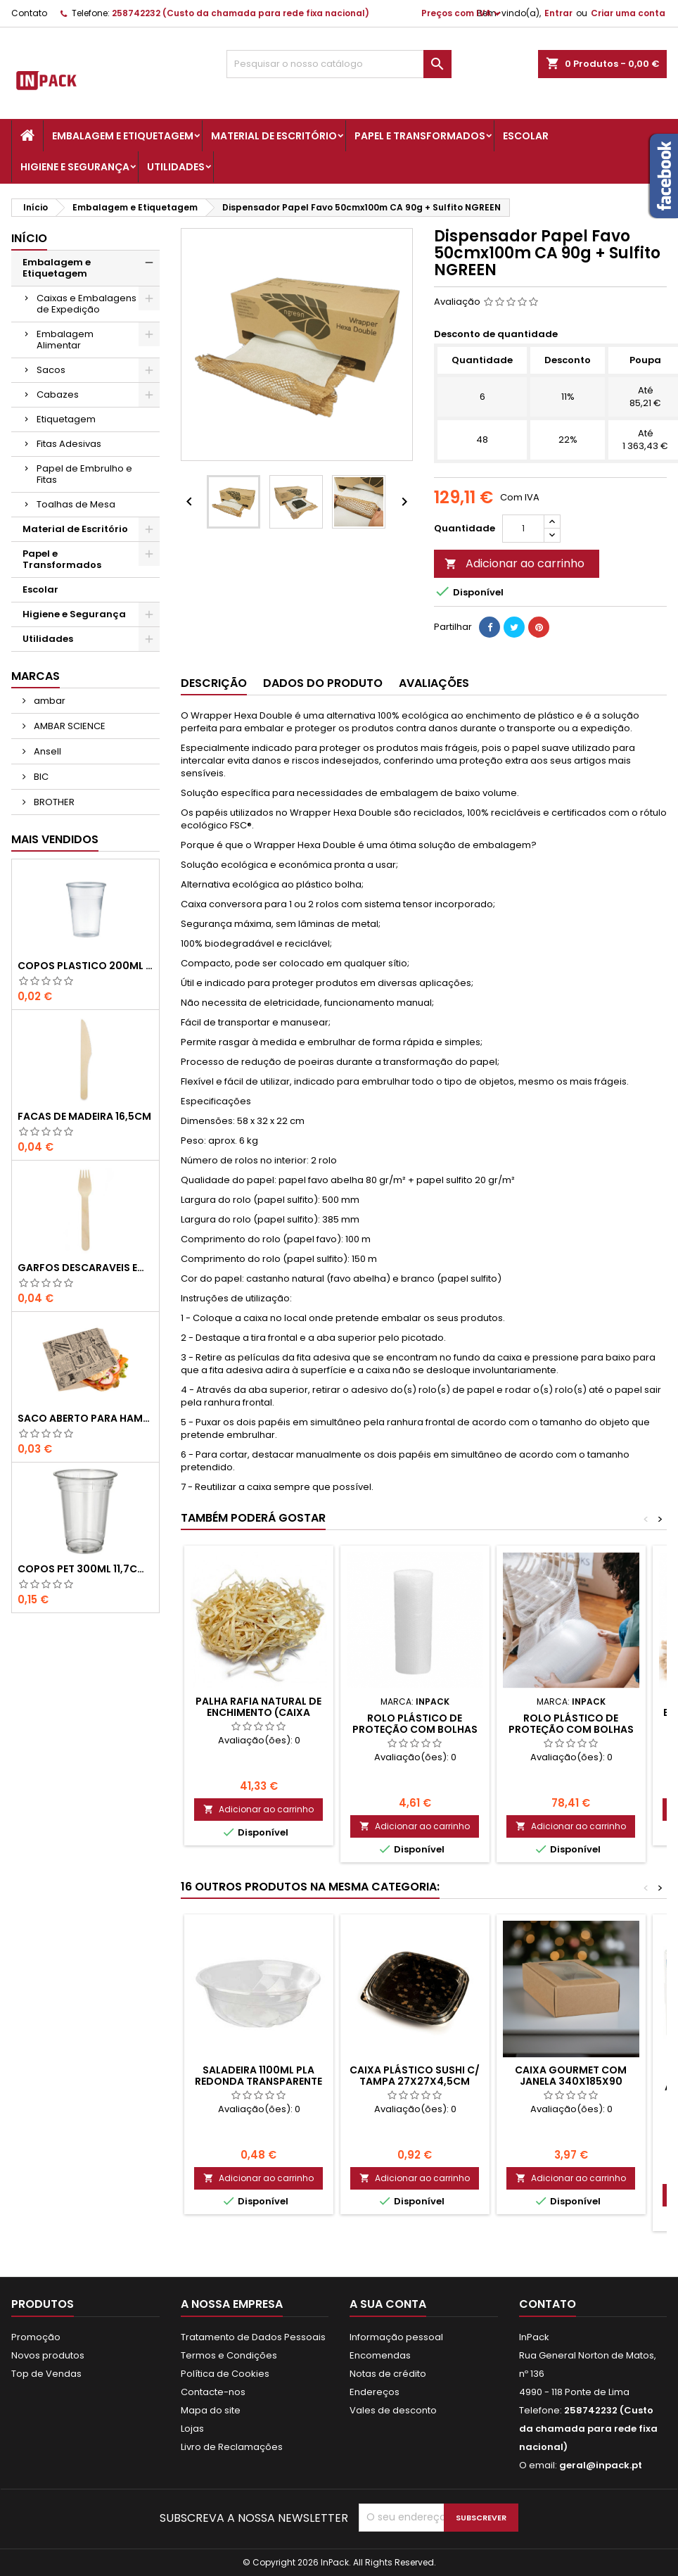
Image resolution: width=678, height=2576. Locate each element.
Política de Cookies (225, 2373)
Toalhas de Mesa (76, 504)
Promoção (35, 2337)
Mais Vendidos (54, 839)
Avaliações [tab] (434, 683)
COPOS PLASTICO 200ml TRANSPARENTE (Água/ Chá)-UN (85, 965)
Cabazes (58, 394)
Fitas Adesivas (69, 443)
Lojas (192, 2428)
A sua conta (388, 2304)
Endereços (374, 2392)
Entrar (558, 13)
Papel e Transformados (419, 136)
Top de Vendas (46, 2373)
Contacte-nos (213, 2392)
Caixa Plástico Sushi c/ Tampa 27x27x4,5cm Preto (415, 2081)
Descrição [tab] (214, 683)
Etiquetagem (66, 419)
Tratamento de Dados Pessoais (253, 2337)
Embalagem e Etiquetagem (122, 136)
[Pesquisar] (339, 64)
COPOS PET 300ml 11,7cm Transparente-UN (85, 1568)
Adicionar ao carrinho (514, 563)
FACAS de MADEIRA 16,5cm (84, 1116)
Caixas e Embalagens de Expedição (86, 303)
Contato (29, 13)
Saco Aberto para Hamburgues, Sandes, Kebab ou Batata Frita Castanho (85, 1418)
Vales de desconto (393, 2410)
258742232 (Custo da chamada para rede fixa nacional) (240, 13)
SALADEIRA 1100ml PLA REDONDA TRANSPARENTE (258, 2075)
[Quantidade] (523, 528)
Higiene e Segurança (74, 167)
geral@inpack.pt (600, 2465)
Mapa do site (211, 2410)
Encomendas (380, 2355)
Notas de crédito (388, 2373)
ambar (48, 700)
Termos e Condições (229, 2355)
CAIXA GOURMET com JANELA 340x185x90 (571, 2075)
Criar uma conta (628, 13)
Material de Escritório (274, 136)
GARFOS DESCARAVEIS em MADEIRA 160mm (85, 1267)
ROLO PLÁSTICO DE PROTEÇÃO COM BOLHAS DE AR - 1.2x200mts (571, 1729)
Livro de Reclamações (232, 2447)
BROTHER (53, 802)
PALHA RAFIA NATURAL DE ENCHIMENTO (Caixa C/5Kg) (258, 1712)
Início (29, 238)
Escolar (526, 136)
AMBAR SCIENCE (68, 726)
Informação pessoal (396, 2337)
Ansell (46, 751)
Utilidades (176, 167)
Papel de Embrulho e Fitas (84, 474)
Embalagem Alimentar (65, 339)
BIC (40, 776)
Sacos (51, 370)
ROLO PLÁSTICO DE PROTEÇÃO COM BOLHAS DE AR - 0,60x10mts (415, 1729)
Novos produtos (47, 2355)
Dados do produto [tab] (323, 683)
